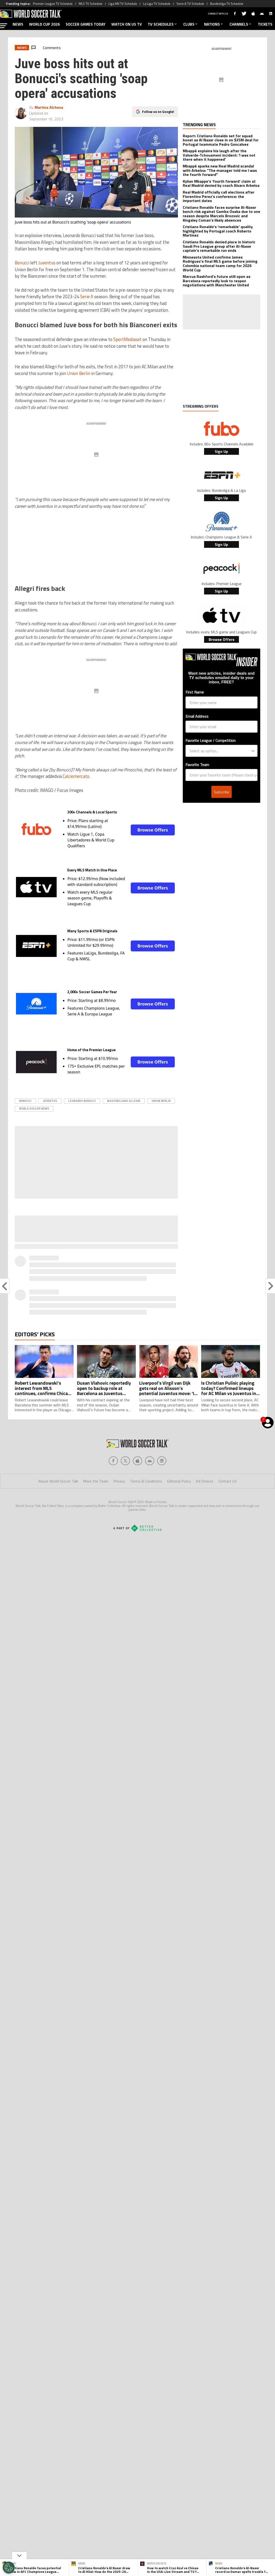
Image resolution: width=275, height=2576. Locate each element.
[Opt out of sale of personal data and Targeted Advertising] (9, 2568)
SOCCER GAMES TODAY (86, 24)
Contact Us (227, 1481)
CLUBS (190, 24)
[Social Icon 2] (137, 1461)
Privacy (119, 1481)
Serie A (86, 296)
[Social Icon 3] (149, 1461)
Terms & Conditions (146, 1481)
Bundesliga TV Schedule (226, 3)
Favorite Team (197, 764)
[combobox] (220, 751)
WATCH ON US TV (126, 24)
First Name (194, 692)
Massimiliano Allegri (123, 1101)
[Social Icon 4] (162, 1461)
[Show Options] (253, 751)
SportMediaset (127, 339)
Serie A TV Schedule (190, 3)
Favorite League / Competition (210, 740)
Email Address (196, 716)
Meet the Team (95, 1481)
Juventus (46, 262)
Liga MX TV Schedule (122, 3)
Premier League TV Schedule (53, 3)
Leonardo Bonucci (82, 1101)
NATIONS (214, 24)
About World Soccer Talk (58, 1481)
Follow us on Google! (158, 111)
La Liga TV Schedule (156, 3)
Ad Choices (205, 1481)
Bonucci (22, 262)
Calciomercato (76, 776)
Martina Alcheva (49, 107)
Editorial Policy (179, 1481)
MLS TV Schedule (90, 3)
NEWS (18, 24)
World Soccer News (34, 1108)
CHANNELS (240, 24)
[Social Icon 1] (125, 1461)
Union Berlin (78, 373)
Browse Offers (152, 830)
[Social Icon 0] (113, 1461)
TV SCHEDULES (162, 24)
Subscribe (221, 792)
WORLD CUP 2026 (44, 24)
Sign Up (221, 451)
